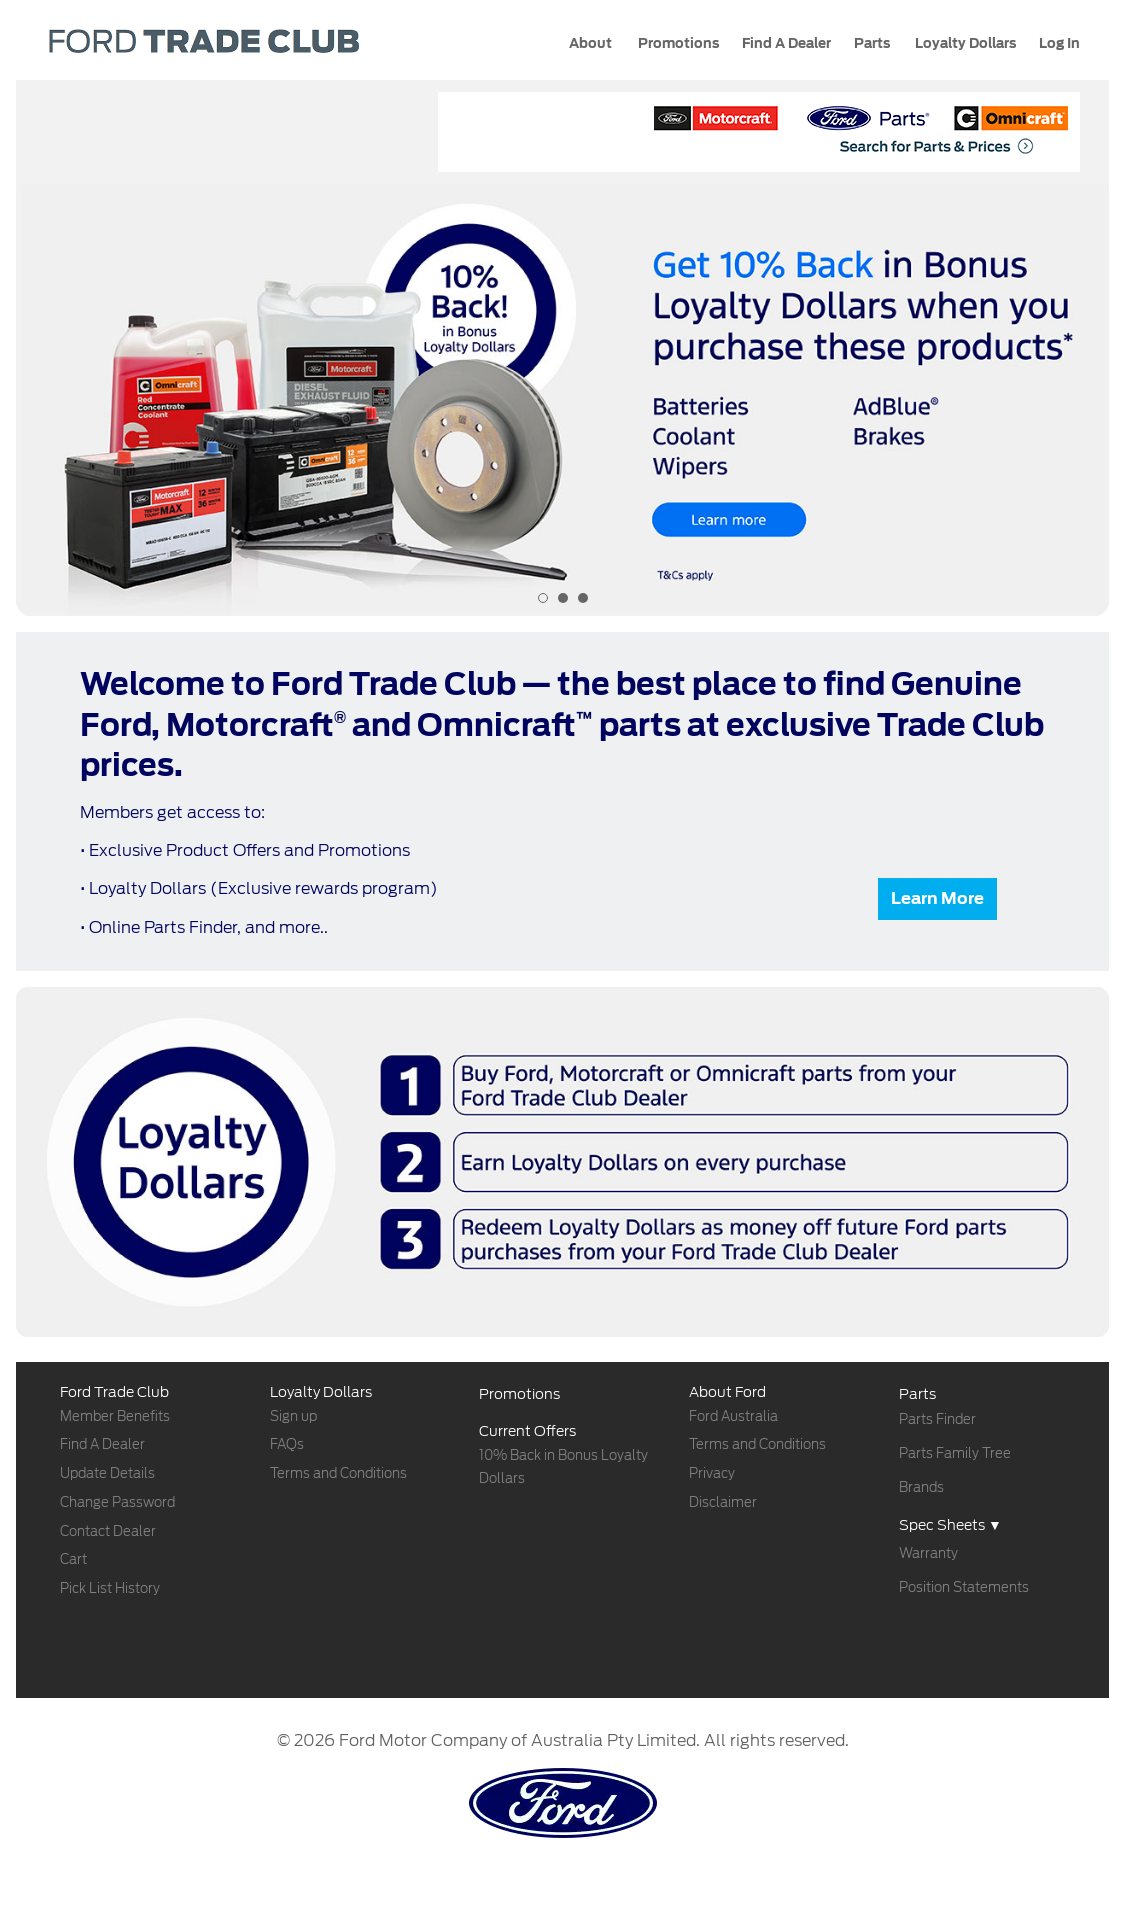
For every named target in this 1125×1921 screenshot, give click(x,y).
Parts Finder (937, 1419)
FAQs (287, 1444)
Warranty (928, 1553)
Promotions (677, 43)
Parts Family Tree (955, 1453)
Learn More (937, 898)
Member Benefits (115, 1416)
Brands (921, 1487)
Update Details (107, 1473)
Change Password (117, 1502)
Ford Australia (733, 1416)
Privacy (712, 1473)
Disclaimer (723, 1502)
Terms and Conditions (338, 1473)
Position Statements (964, 1587)
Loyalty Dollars (964, 43)
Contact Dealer (108, 1531)
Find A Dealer (102, 1444)
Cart (73, 1559)
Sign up (293, 1416)
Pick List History (110, 1588)
